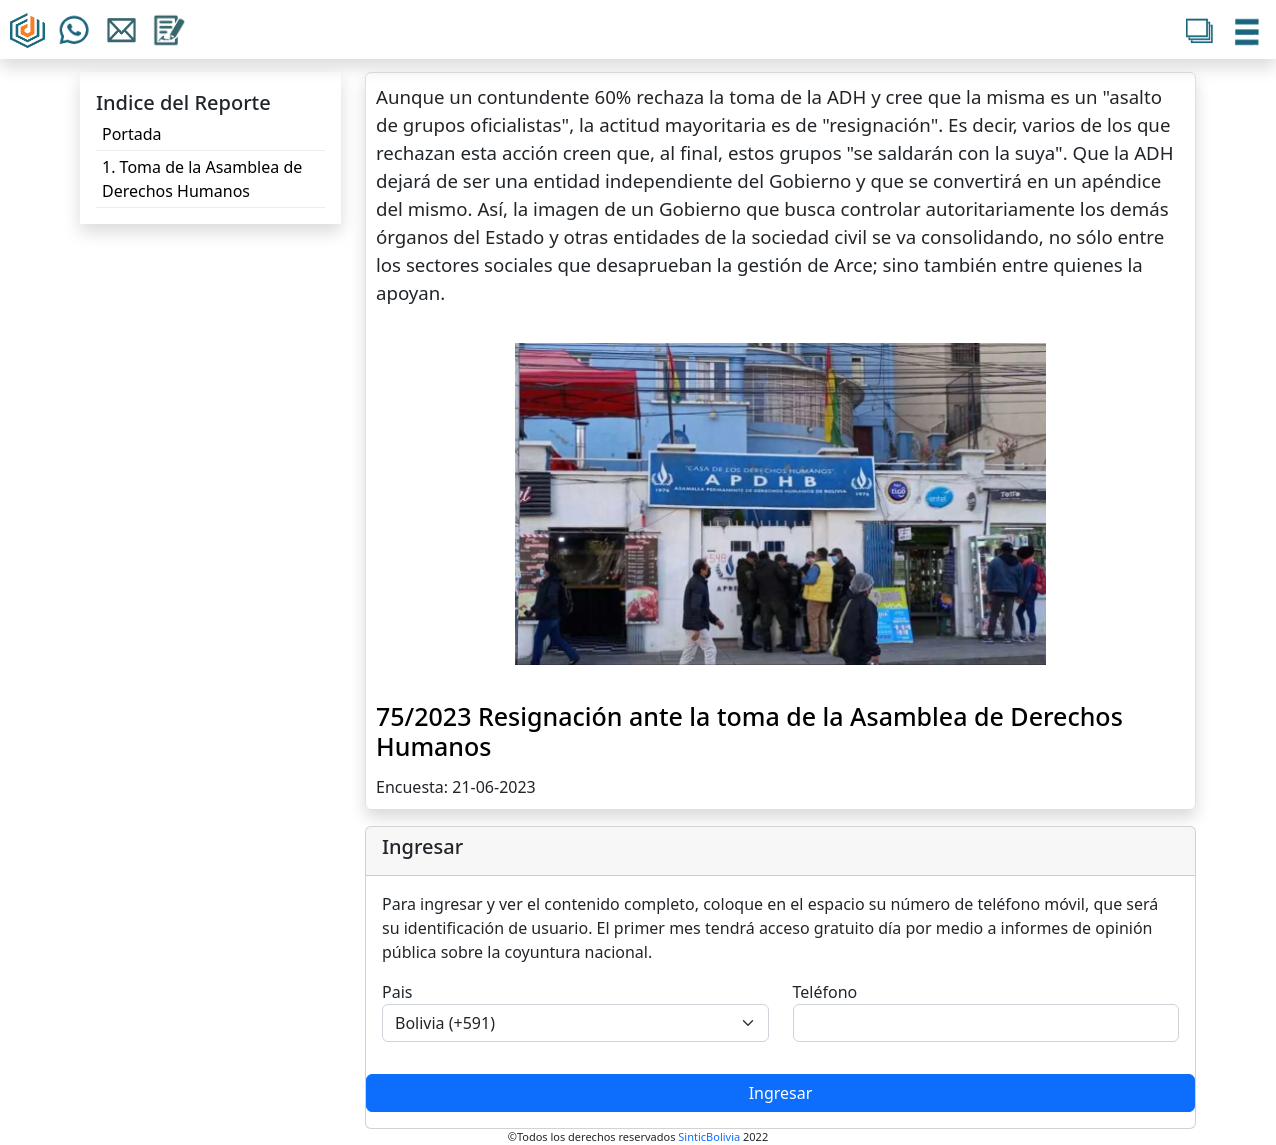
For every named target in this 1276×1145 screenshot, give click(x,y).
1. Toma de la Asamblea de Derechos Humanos (202, 179)
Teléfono (825, 992)
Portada (132, 134)
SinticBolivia (709, 1136)
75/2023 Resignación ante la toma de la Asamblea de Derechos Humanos (749, 731)
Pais (397, 992)
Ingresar (781, 1093)
